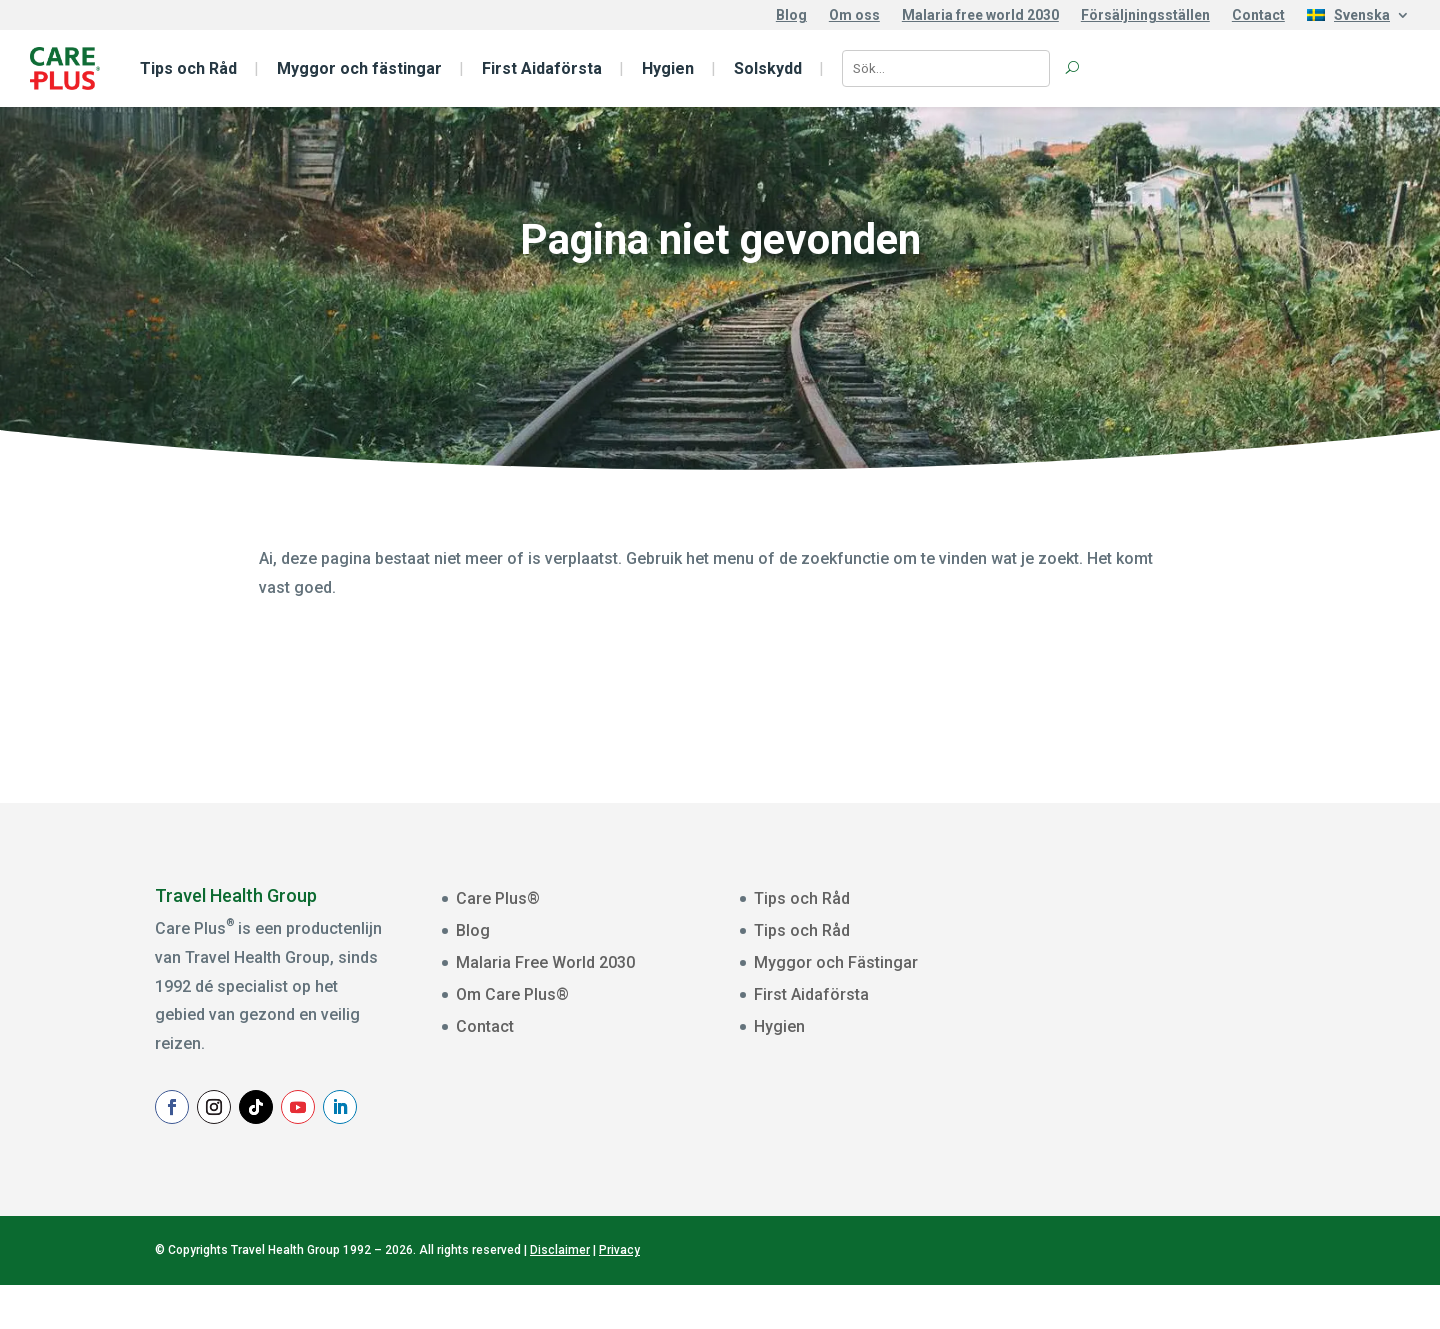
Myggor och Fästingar (836, 962)
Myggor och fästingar (359, 68)
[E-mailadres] (1199, 950)
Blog (791, 15)
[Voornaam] (1199, 1012)
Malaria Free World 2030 (545, 962)
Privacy (619, 1294)
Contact (1258, 15)
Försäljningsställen (1145, 15)
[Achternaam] (1199, 1074)
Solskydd (768, 68)
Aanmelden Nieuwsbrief (1199, 1123)
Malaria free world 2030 (980, 15)
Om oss (854, 15)
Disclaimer (560, 1294)
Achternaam (1112, 1046)
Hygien (668, 68)
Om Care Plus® (512, 994)
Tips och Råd (188, 68)
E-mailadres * (1117, 921)
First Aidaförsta (542, 68)
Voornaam (1107, 983)
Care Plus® (498, 898)
